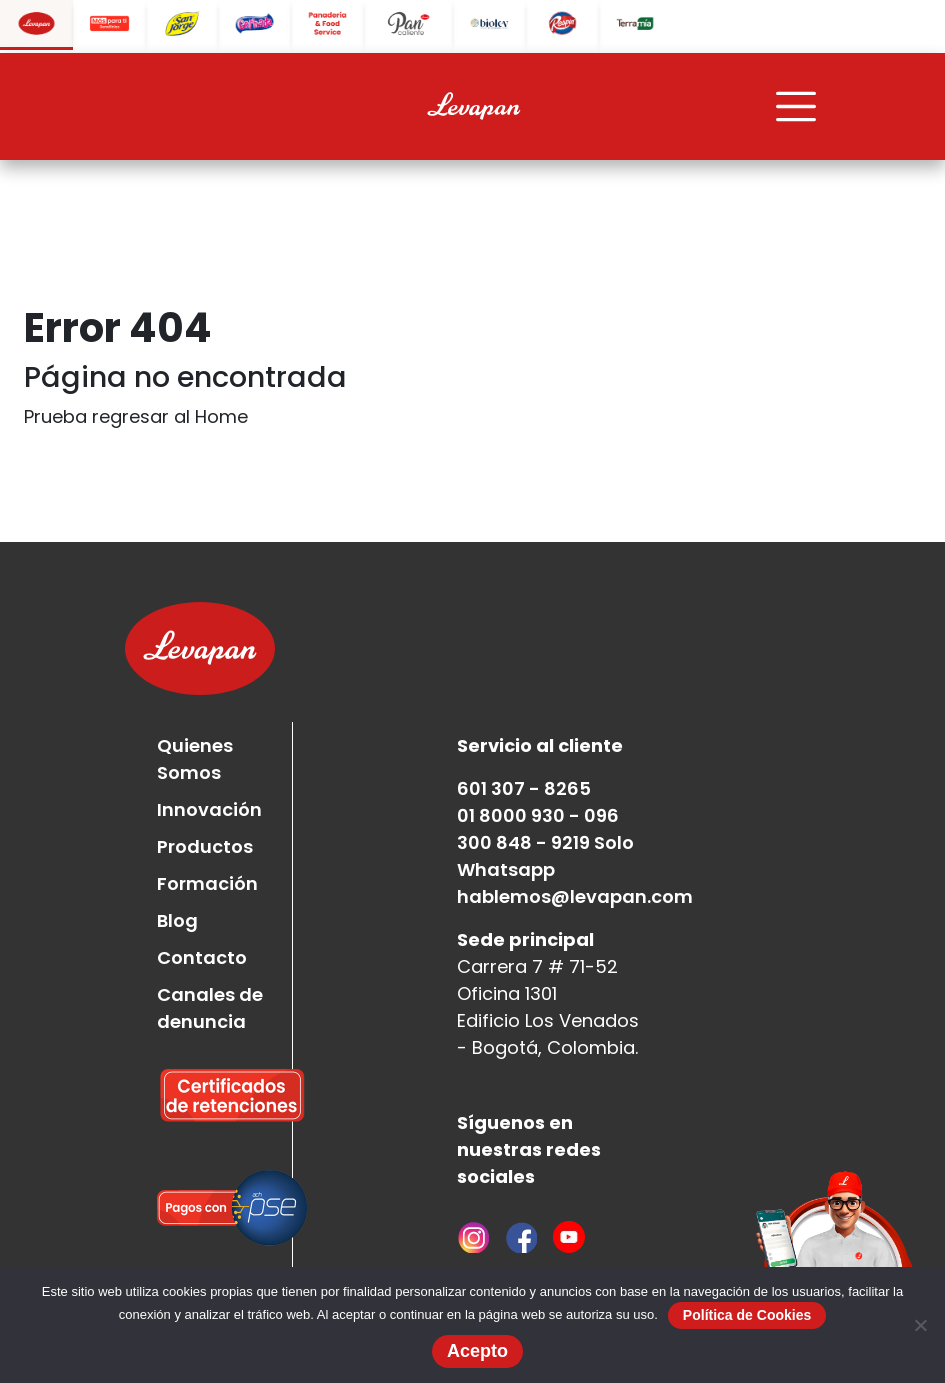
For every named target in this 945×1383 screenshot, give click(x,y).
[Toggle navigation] (796, 107)
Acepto (477, 1351)
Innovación (209, 809)
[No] (920, 1325)
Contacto (202, 957)
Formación (207, 883)
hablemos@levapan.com (575, 896)
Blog (177, 920)
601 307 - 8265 (524, 788)
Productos (205, 846)
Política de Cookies (747, 1315)
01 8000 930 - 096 (538, 815)
